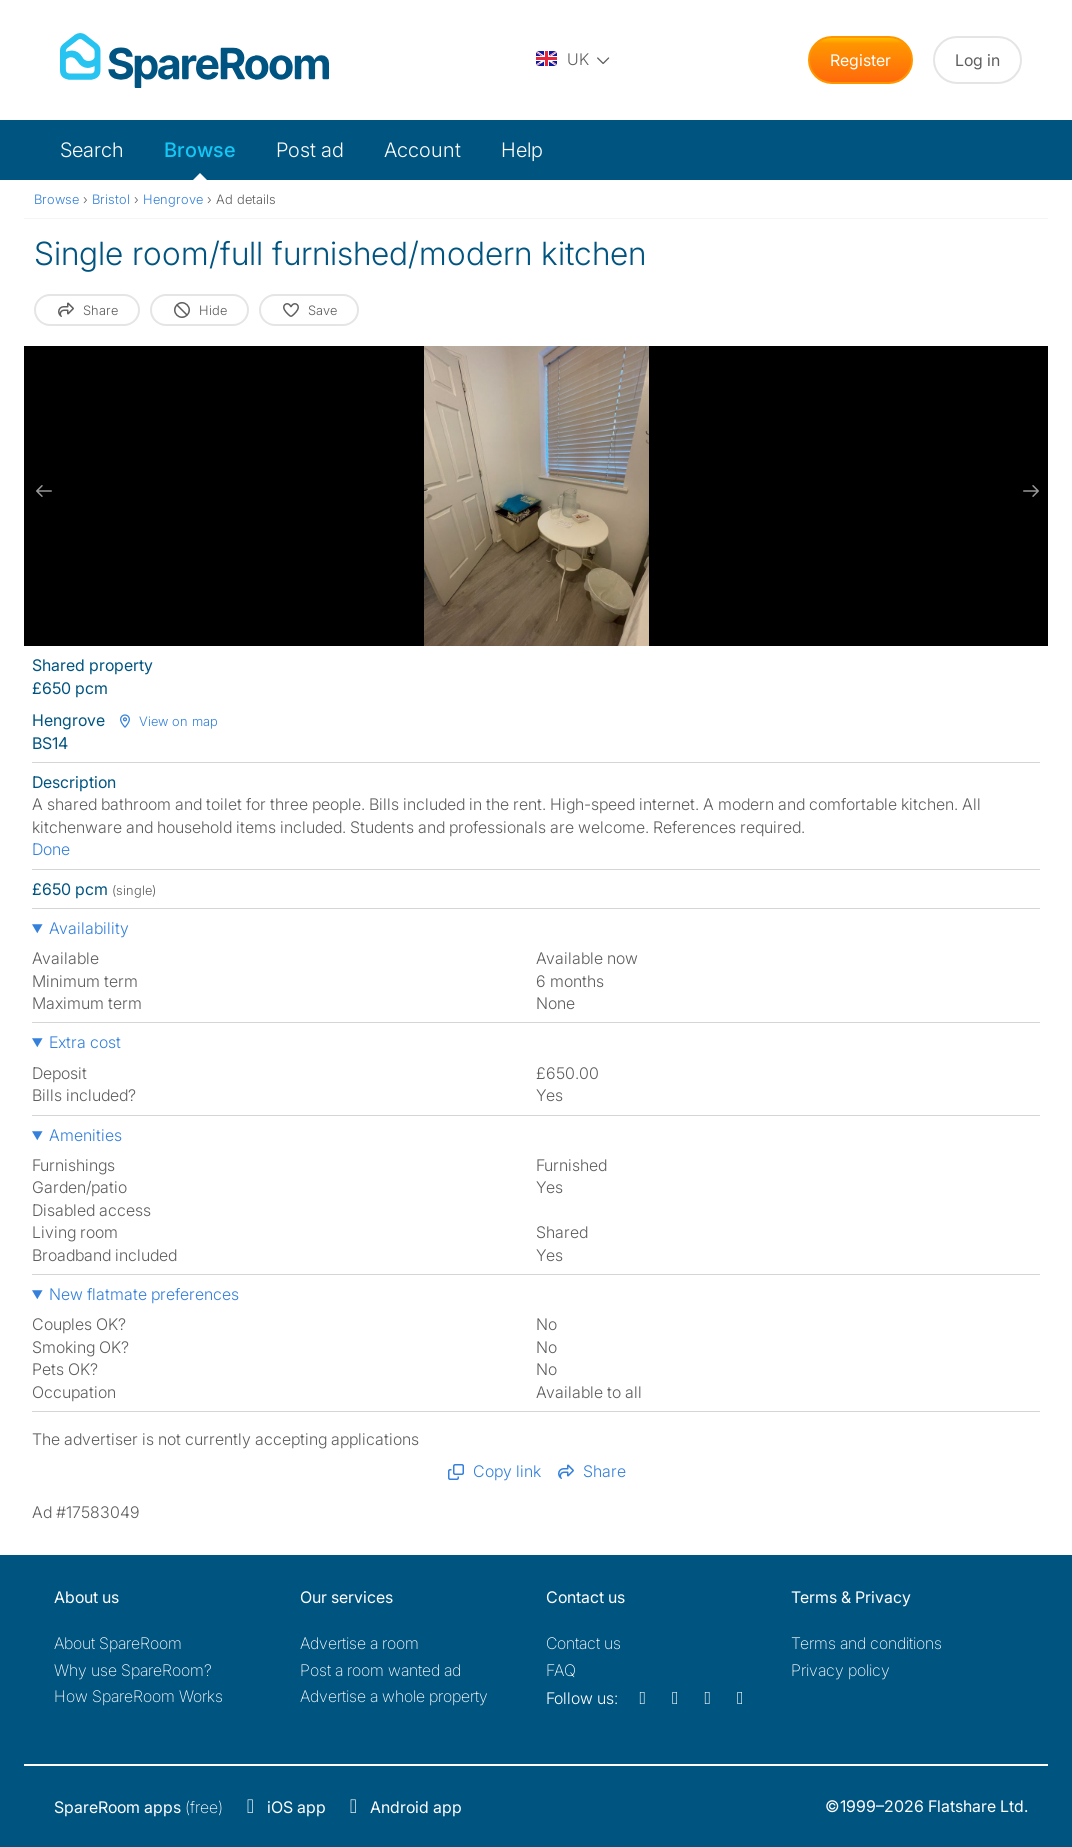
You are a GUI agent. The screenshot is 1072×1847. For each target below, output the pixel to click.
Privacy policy (840, 1670)
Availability (89, 928)
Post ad (310, 150)
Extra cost (85, 1042)
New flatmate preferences (144, 1294)
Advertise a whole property (394, 1696)
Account (422, 150)
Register (860, 60)
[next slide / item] (1028, 491)
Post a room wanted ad (380, 1670)
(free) (138, 1807)
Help (522, 150)
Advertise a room (359, 1643)
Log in (977, 60)
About (118, 1643)
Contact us (583, 1643)
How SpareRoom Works (138, 1696)
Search (92, 150)
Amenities (85, 1135)
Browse (200, 150)
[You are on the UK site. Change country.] (574, 60)
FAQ (561, 1670)
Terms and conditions (866, 1643)
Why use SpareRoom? (133, 1670)
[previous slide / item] (44, 491)
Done (51, 849)
